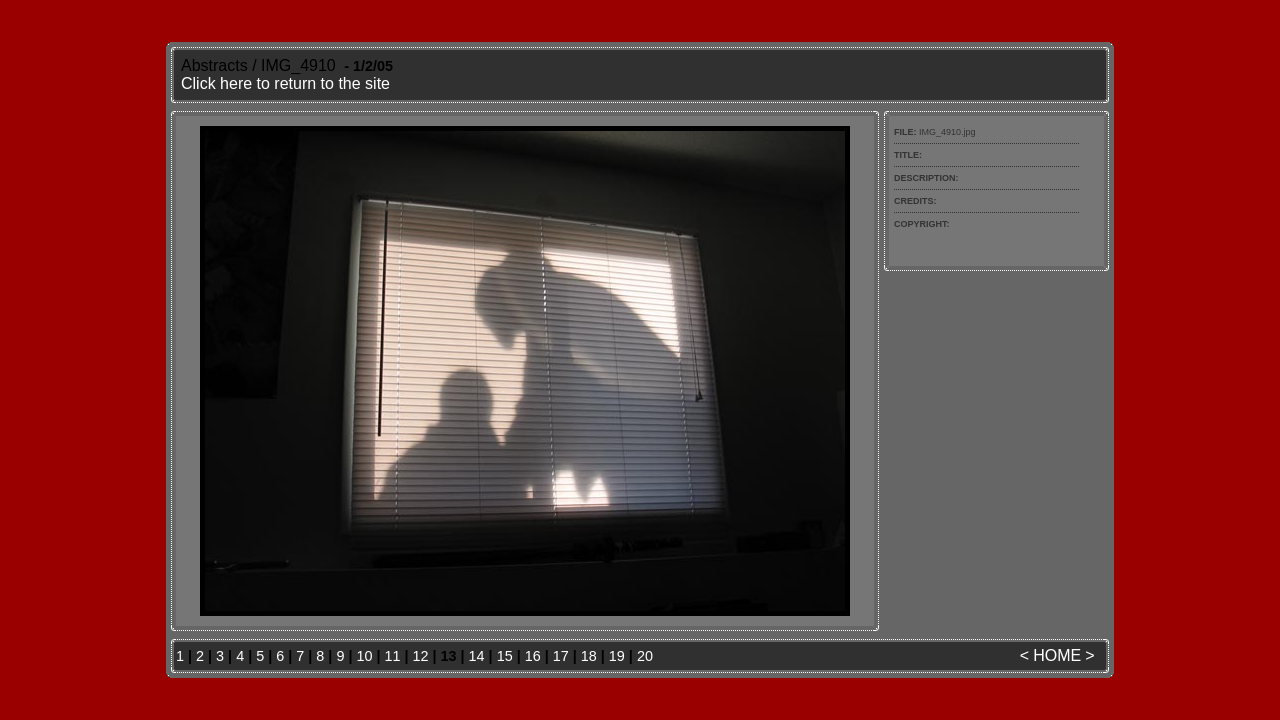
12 (421, 656)
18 (589, 656)
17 (561, 656)
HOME (1057, 655)
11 (392, 656)
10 (364, 656)
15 (505, 656)
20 (645, 656)
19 (617, 656)
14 (477, 656)
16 (533, 656)
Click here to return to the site (285, 83)
